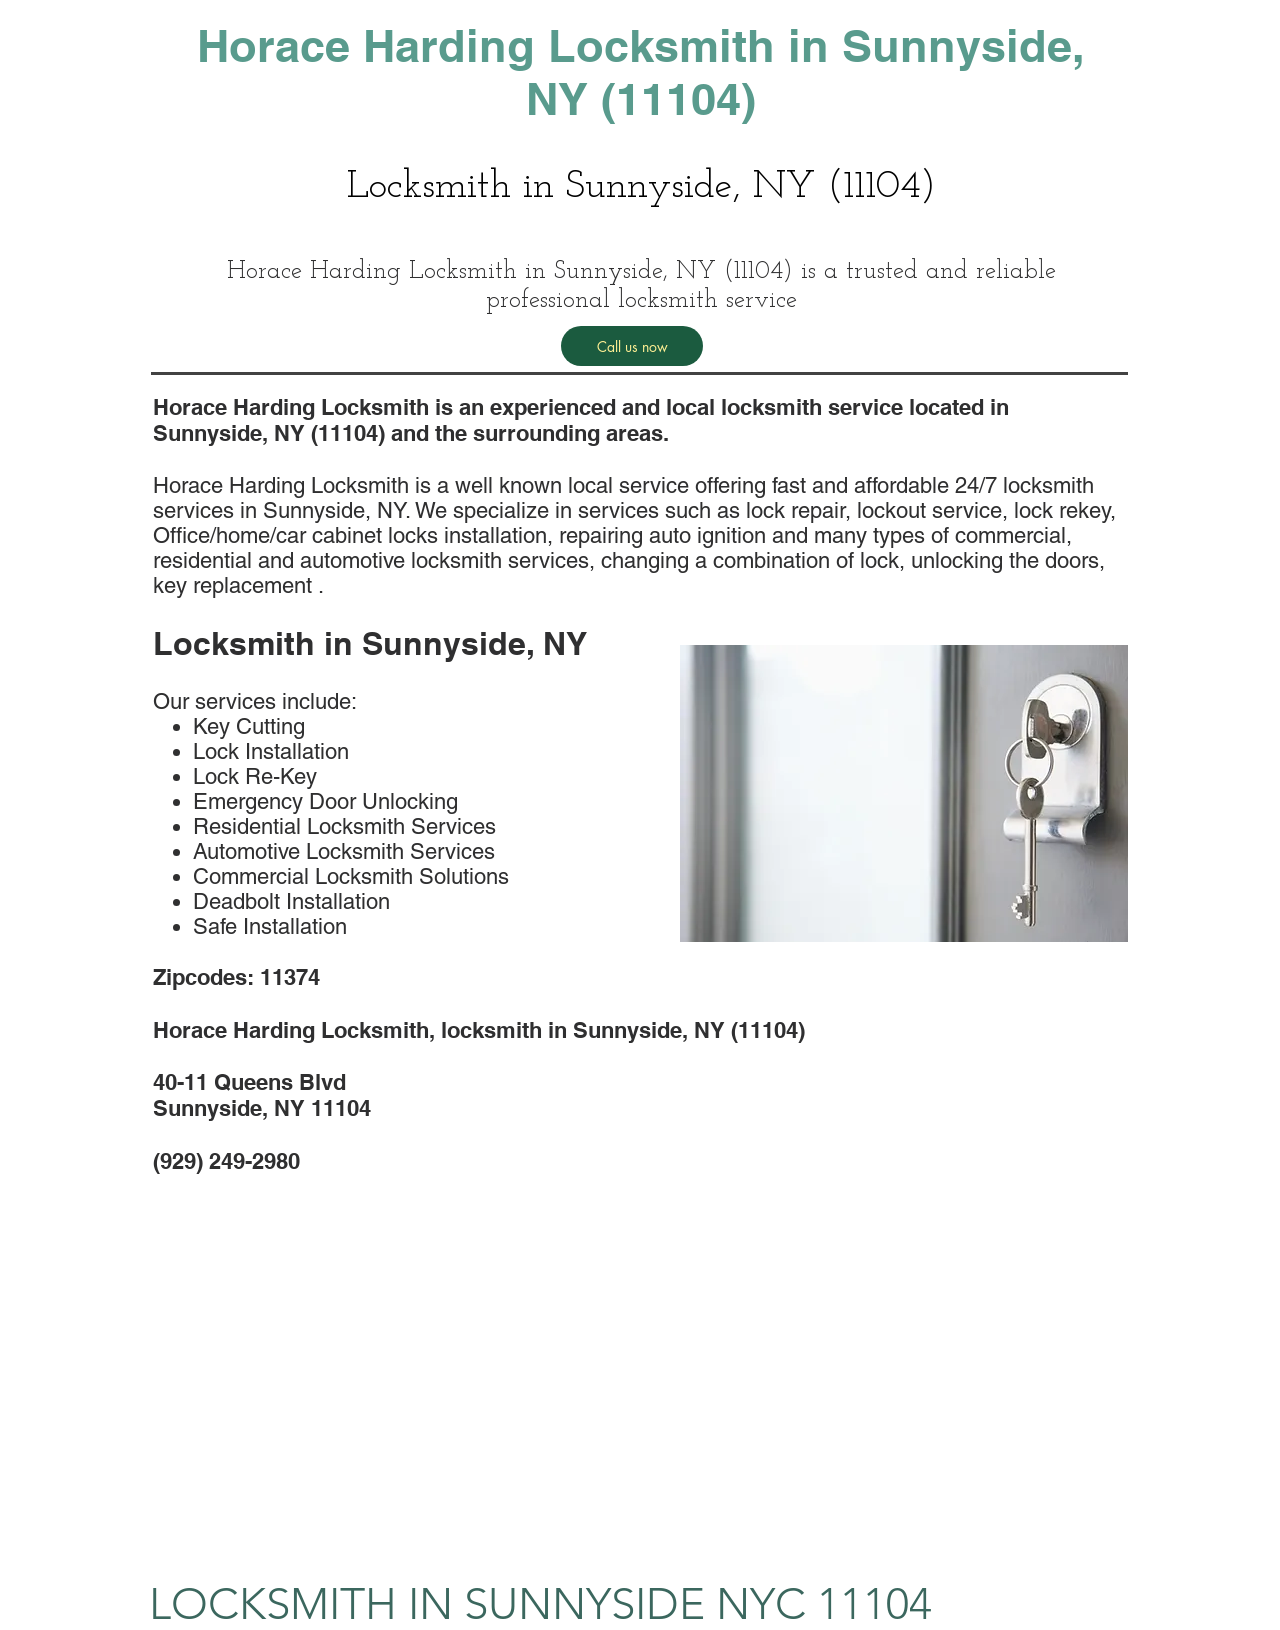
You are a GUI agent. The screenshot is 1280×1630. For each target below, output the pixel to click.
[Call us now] (632, 346)
